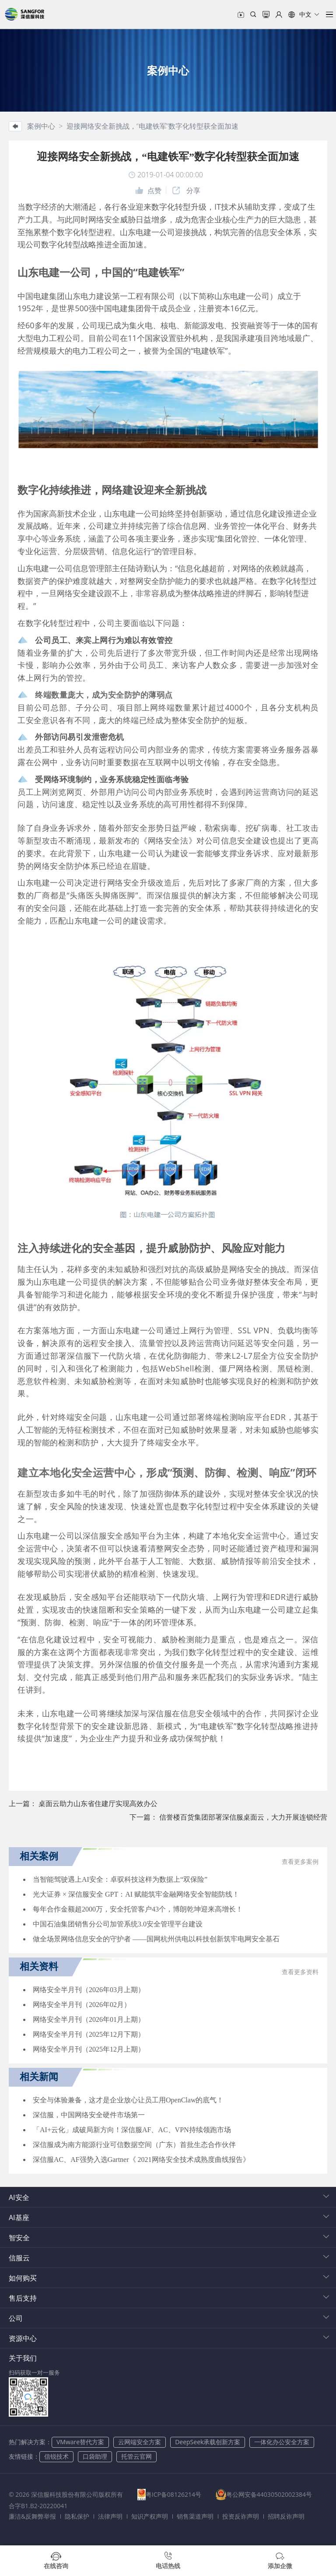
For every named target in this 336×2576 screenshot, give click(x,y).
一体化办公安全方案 (281, 2442)
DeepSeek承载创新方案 (207, 2442)
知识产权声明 (149, 2516)
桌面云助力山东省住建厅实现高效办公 (98, 1803)
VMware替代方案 (80, 2442)
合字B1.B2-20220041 (149, 2506)
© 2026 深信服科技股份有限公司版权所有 (66, 2494)
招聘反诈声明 (286, 2516)
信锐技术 (56, 2456)
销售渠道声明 (195, 2516)
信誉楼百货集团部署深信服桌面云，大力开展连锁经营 (243, 1817)
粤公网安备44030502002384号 (62, 2506)
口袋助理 (95, 2456)
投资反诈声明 (240, 2516)
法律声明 (110, 2516)
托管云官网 (136, 2456)
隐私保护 (77, 2516)
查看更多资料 (300, 1972)
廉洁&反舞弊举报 (32, 2516)
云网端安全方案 (139, 2442)
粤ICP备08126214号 (174, 2494)
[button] (304, 14)
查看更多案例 (300, 1862)
